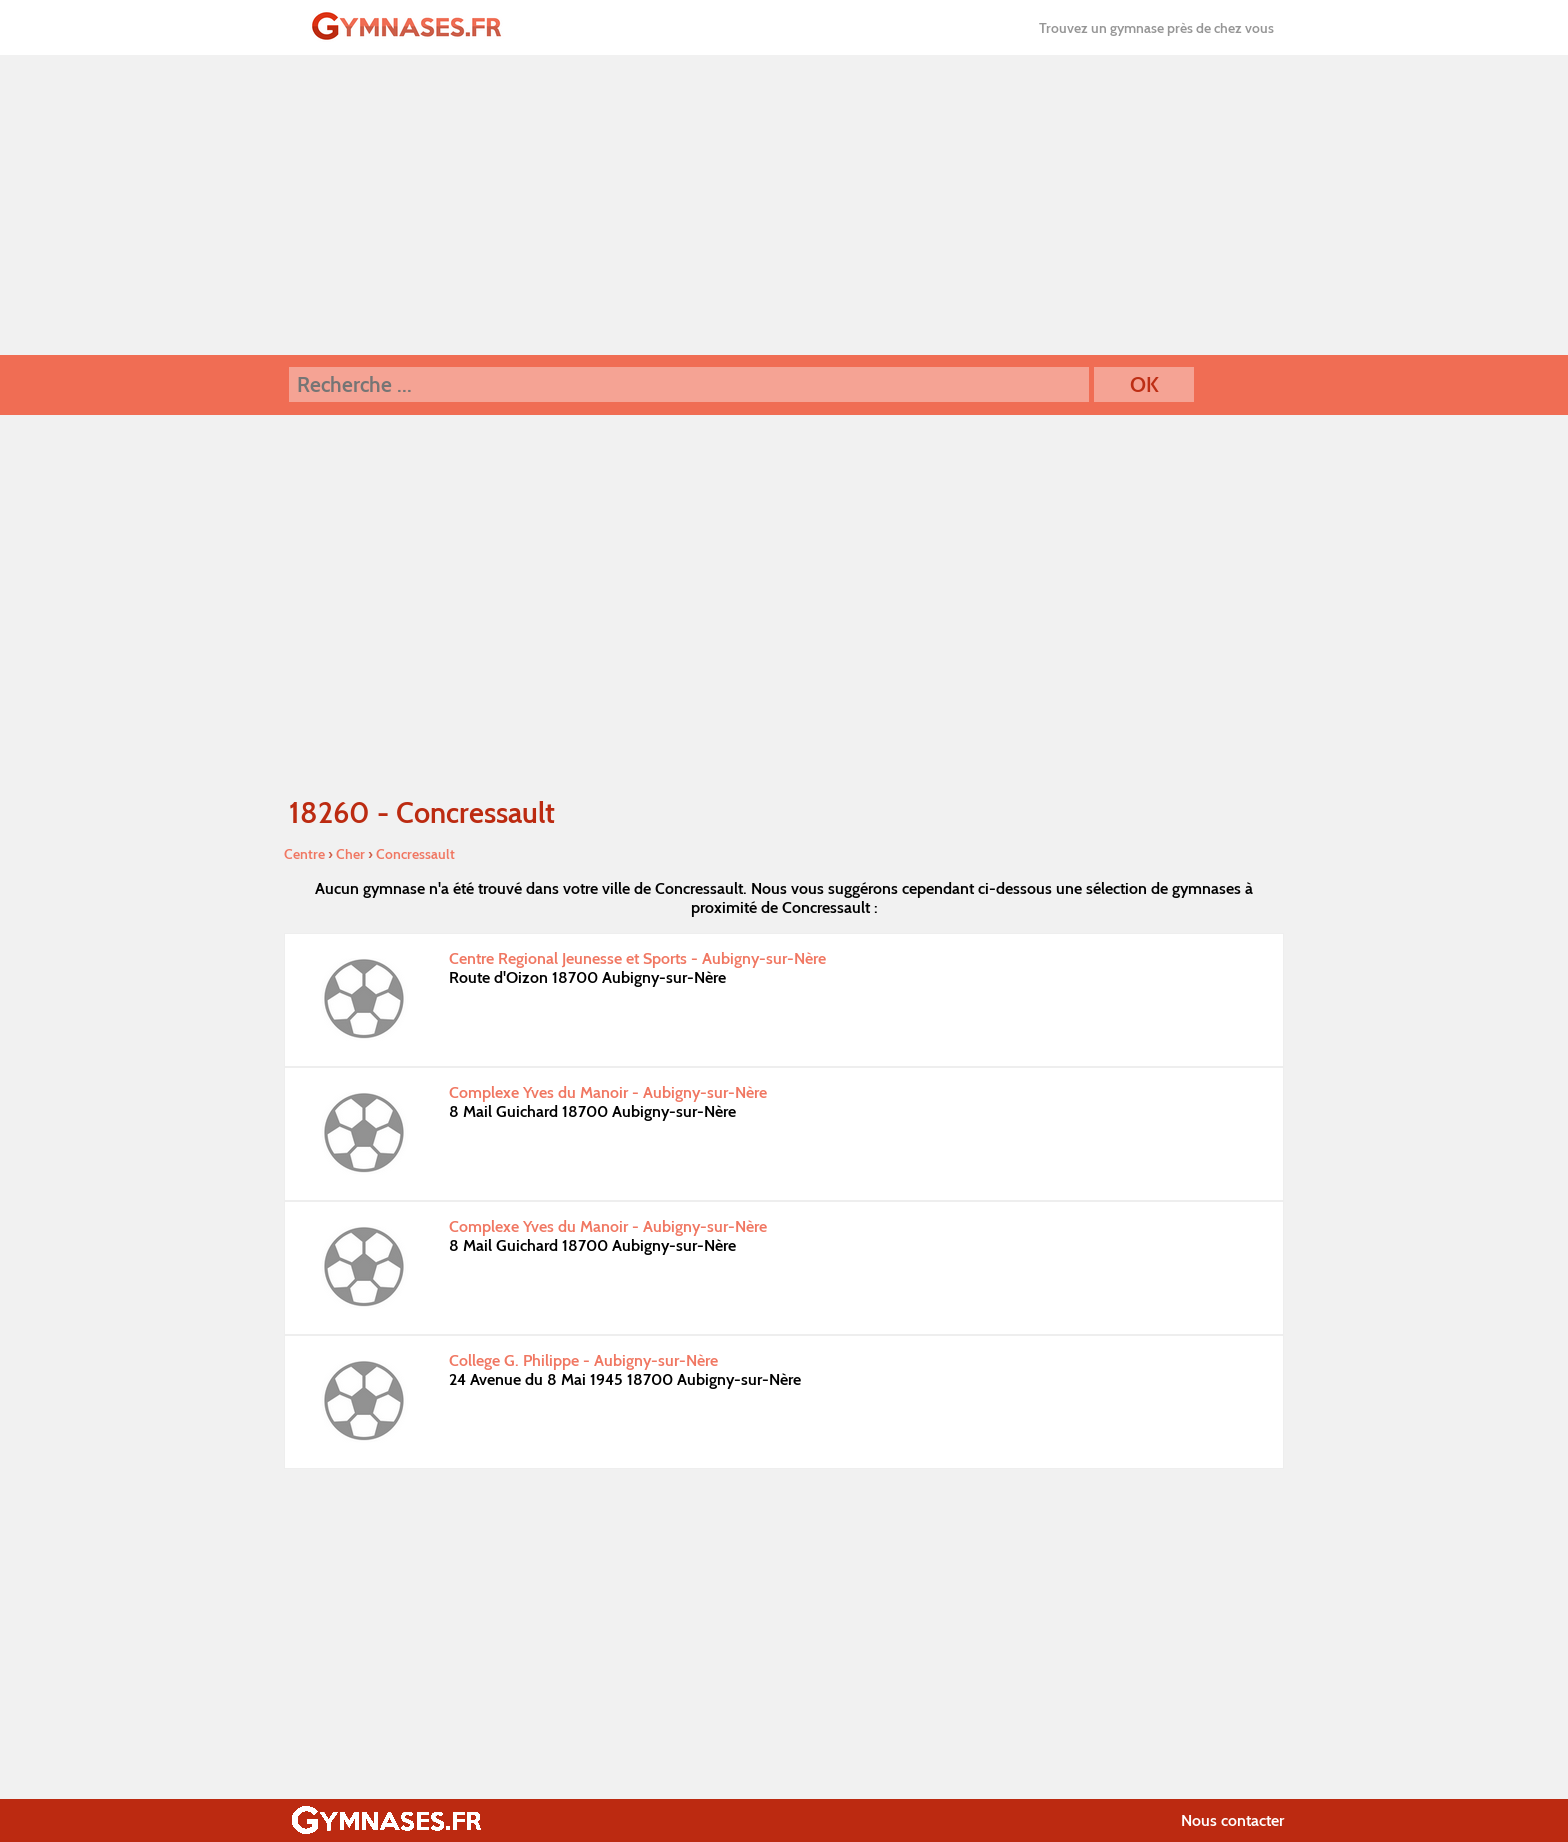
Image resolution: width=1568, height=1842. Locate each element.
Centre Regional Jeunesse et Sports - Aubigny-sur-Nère (637, 958)
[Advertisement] (784, 205)
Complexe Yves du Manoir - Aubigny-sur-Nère (608, 1092)
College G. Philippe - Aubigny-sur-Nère (583, 1360)
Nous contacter (1232, 1820)
